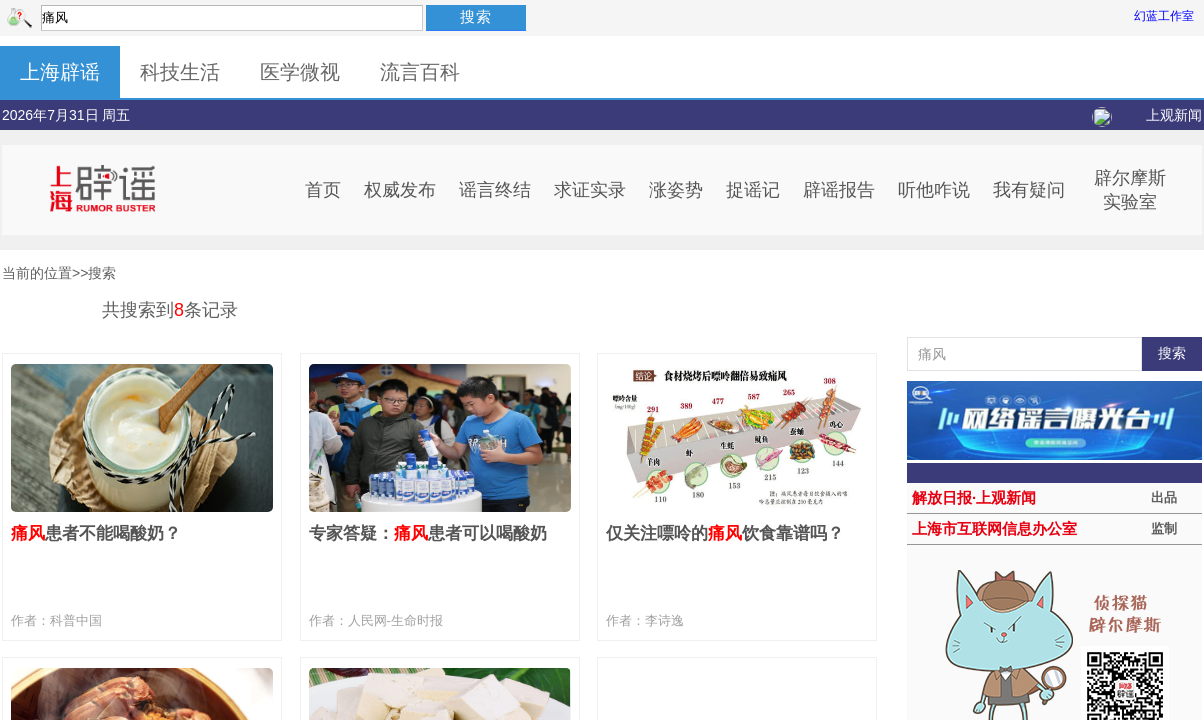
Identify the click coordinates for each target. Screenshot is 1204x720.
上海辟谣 (60, 72)
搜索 (476, 16)
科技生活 (180, 72)
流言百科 (420, 72)
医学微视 (300, 72)
